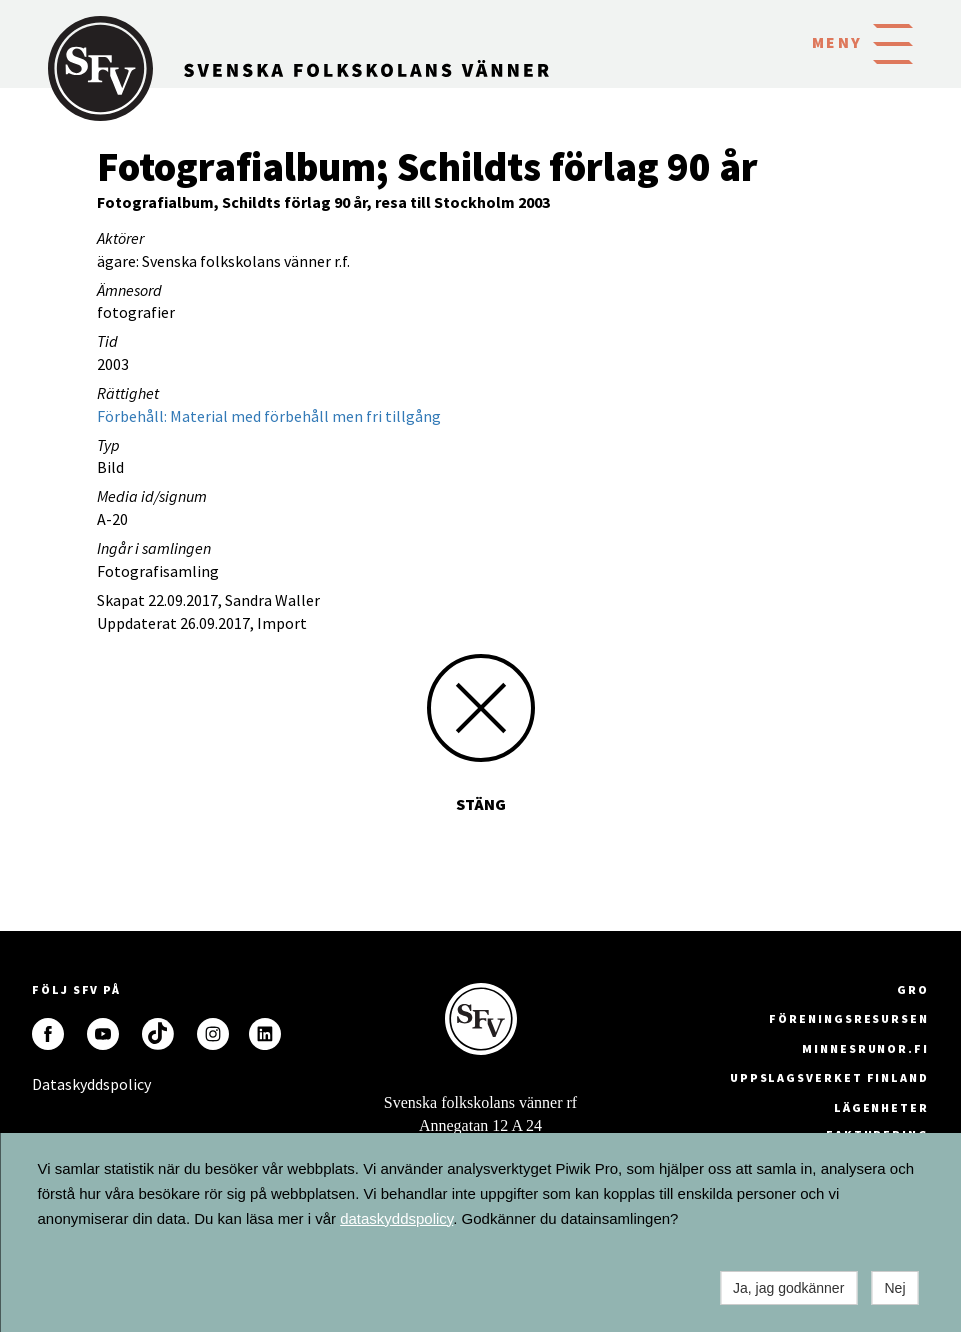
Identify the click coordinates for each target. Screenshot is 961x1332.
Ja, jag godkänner (788, 1288)
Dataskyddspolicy (48, 1084)
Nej (894, 1288)
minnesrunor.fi (865, 1048)
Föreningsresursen (849, 1018)
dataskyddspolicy (396, 1218)
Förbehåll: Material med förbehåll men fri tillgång (269, 416)
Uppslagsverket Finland (829, 1077)
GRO (913, 989)
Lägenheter (881, 1107)
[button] (893, 42)
